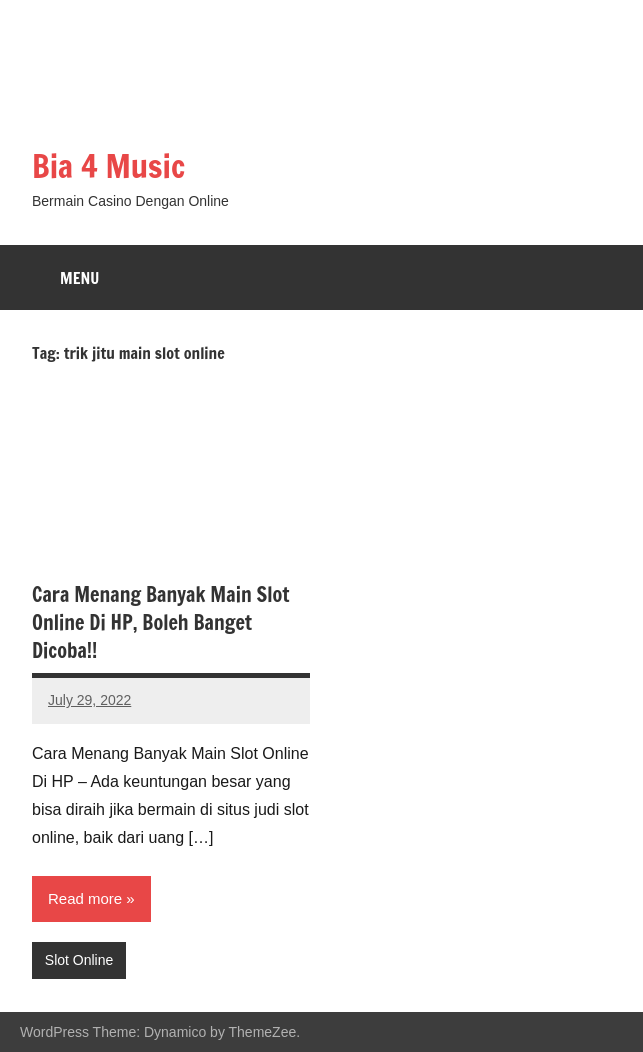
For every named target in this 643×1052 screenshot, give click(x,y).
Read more (85, 898)
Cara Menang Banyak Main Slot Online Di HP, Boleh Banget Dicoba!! (161, 622)
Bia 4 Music (108, 166)
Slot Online (79, 960)
